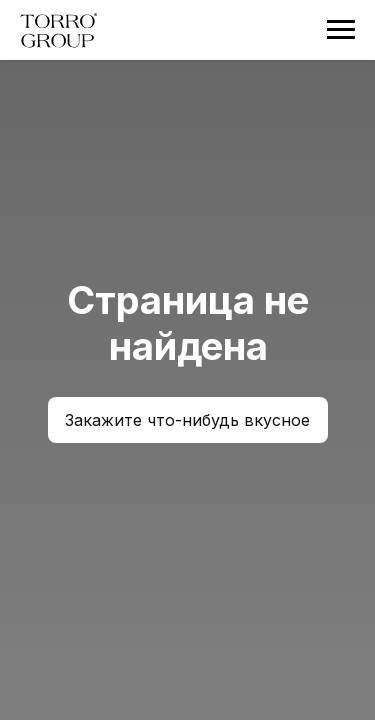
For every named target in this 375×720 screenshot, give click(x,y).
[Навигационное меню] (341, 30)
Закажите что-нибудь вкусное (187, 420)
